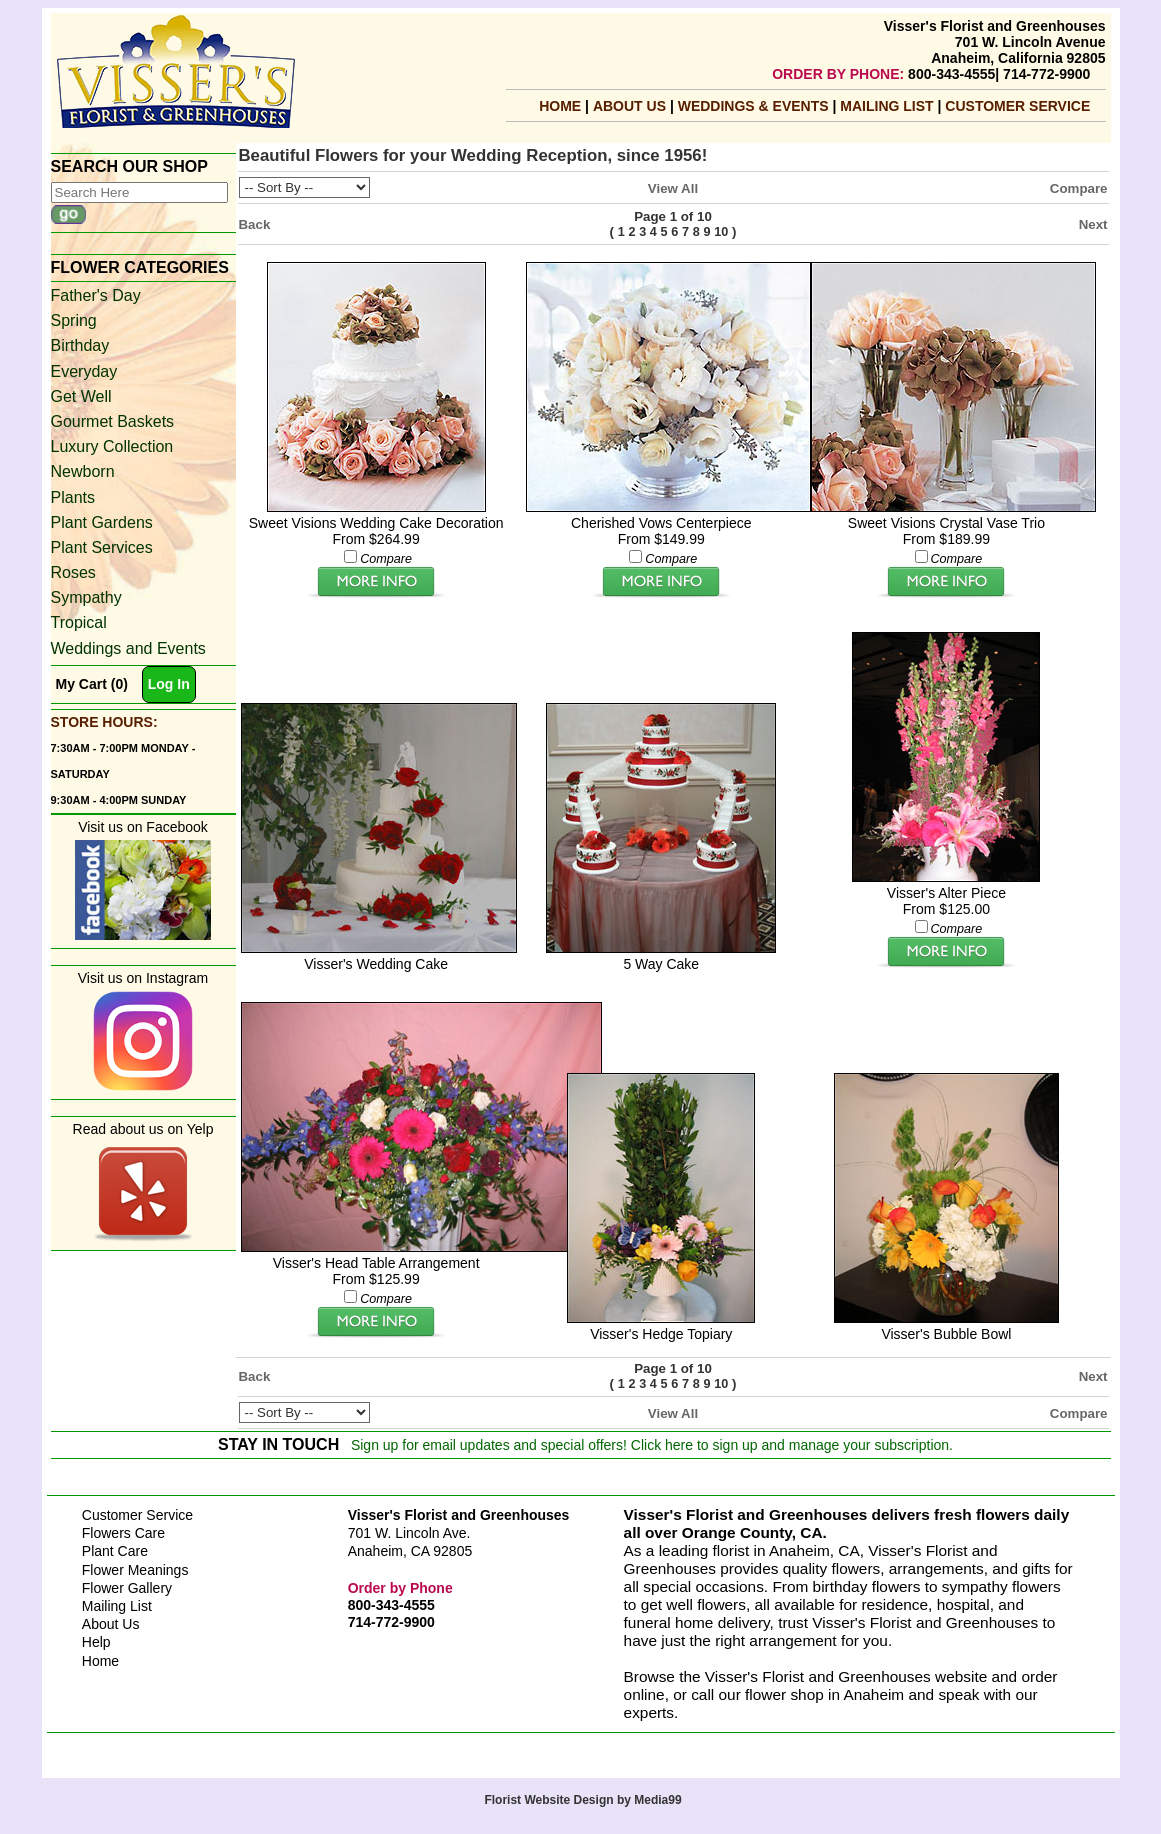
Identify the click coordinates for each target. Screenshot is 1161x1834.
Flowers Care (123, 1533)
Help (96, 1642)
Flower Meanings (135, 1570)
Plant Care (115, 1551)
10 (721, 232)
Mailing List (117, 1606)
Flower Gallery (127, 1588)
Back (255, 224)
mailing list (888, 106)
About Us (631, 106)
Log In (169, 684)
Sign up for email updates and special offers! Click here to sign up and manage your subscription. (652, 1445)
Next (1093, 224)
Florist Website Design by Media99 (582, 1800)
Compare (1079, 188)
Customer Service (1017, 106)
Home (560, 106)
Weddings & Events (755, 106)
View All (673, 188)
